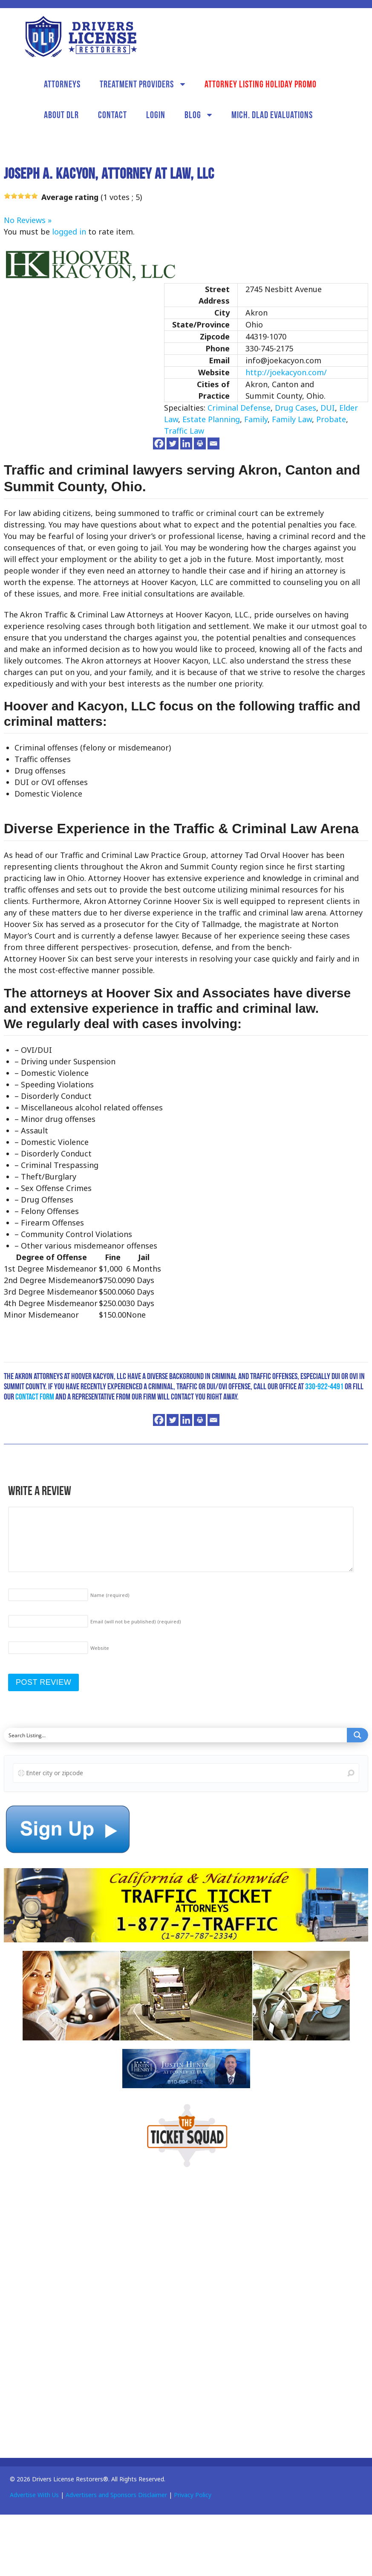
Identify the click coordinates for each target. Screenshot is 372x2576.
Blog (193, 115)
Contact (112, 115)
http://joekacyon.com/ (286, 372)
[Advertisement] (68, 2310)
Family (256, 419)
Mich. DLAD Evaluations (272, 115)
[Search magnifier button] (357, 1735)
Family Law (292, 419)
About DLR (61, 115)
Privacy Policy (192, 2495)
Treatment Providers (137, 84)
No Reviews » (28, 220)
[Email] (213, 443)
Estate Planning (211, 419)
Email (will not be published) (135, 1621)
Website (99, 1648)
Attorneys (62, 84)
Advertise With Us (34, 2495)
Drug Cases (295, 408)
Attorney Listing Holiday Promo (261, 84)
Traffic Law (184, 431)
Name (110, 1595)
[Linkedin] (186, 443)
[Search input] (176, 1735)
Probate (331, 419)
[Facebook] (159, 443)
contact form (34, 1396)
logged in (69, 231)
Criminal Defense (239, 408)
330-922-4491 (324, 1386)
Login (155, 115)
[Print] (200, 443)
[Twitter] (173, 443)
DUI (327, 408)
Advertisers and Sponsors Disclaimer (116, 2495)
